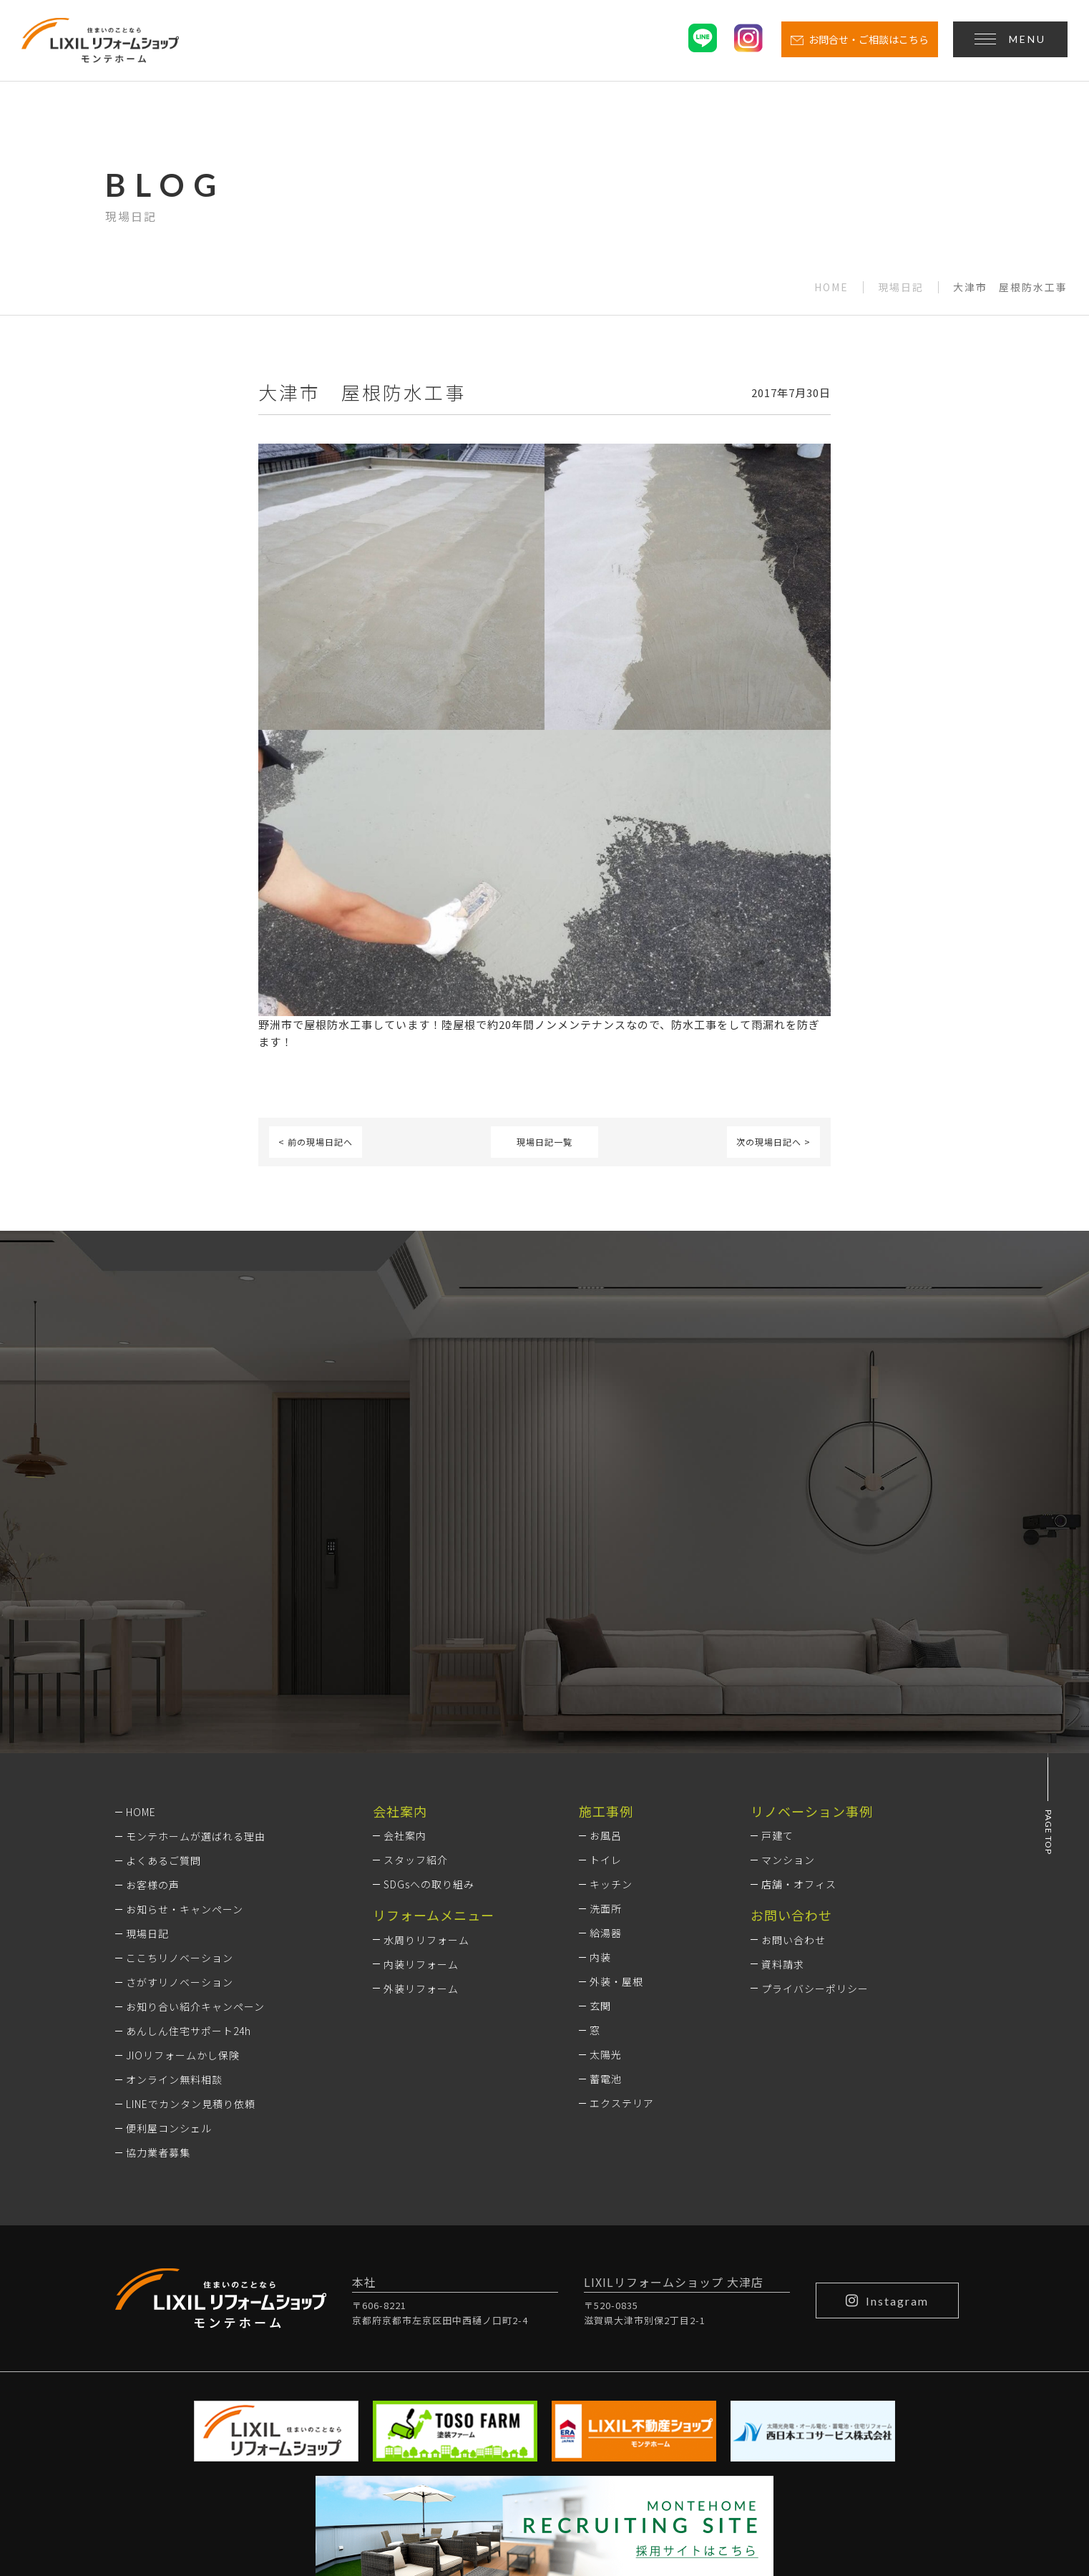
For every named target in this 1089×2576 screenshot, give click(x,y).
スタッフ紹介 (416, 1670)
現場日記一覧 (544, 1142)
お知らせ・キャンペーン (184, 1719)
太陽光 (606, 1865)
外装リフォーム (421, 1798)
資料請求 (782, 1774)
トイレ (606, 1670)
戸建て (777, 1646)
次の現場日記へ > (773, 1142)
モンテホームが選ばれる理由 (195, 1646)
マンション (788, 1670)
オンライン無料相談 (174, 1889)
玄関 (600, 1816)
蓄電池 (606, 1889)
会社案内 (405, 1646)
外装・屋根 (616, 1792)
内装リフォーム (421, 1774)
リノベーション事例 (812, 1620)
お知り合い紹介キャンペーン (195, 1816)
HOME (831, 287)
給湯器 (606, 1743)
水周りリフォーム (426, 1749)
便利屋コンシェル (169, 1938)
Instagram (887, 2110)
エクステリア (622, 1913)
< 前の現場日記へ (315, 1142)
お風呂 (606, 1646)
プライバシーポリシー (815, 1798)
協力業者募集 (158, 1962)
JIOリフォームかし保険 (183, 1865)
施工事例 (606, 1620)
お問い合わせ (793, 1749)
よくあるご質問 (163, 1670)
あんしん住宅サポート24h (188, 1840)
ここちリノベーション (179, 1767)
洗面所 (606, 1719)
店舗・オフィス (798, 1694)
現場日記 (901, 287)
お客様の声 (153, 1694)
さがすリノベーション (179, 1792)
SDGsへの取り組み (429, 1694)
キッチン (611, 1694)
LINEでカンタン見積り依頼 (190, 1913)
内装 (600, 1767)
